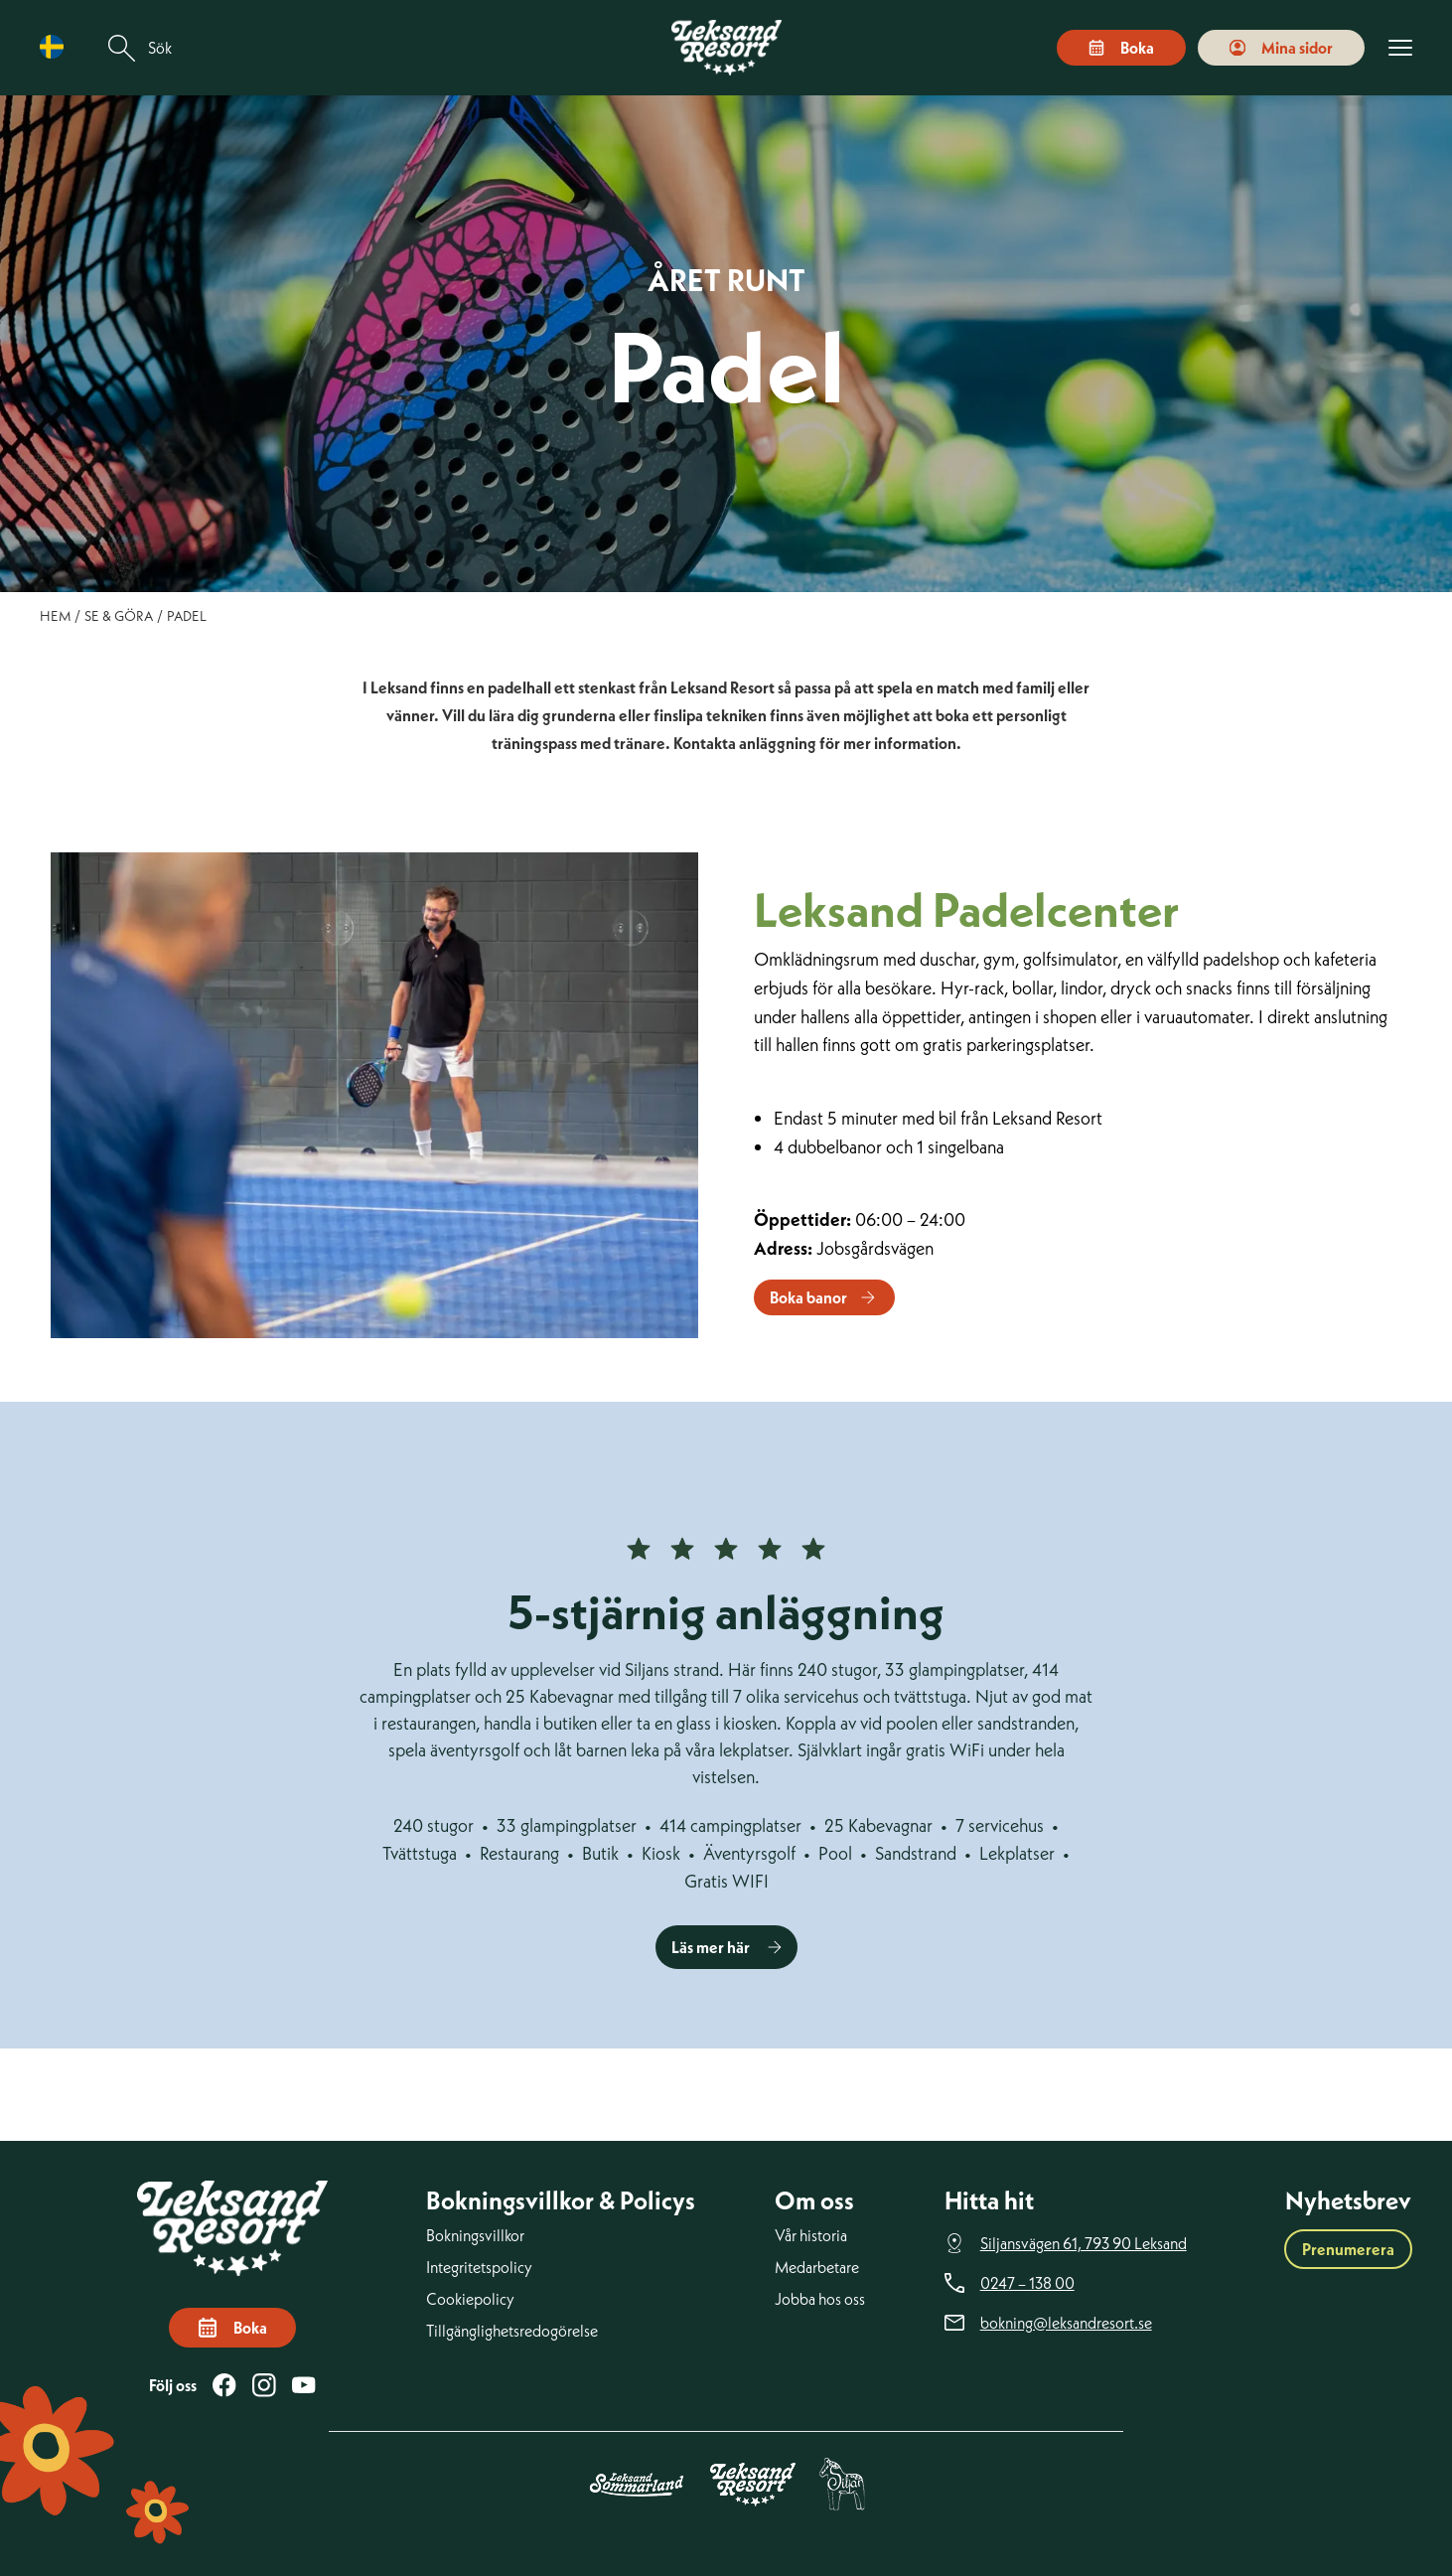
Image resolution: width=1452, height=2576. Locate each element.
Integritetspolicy (479, 2267)
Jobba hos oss (820, 2299)
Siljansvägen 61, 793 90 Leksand (1083, 2243)
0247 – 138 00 (1027, 2283)
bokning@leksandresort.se (1066, 2323)
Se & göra (118, 616)
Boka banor (808, 1297)
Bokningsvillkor (475, 2235)
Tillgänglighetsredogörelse (512, 2331)
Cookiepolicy (470, 2299)
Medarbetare (817, 2267)
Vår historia (811, 2235)
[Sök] (122, 48)
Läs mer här (710, 1947)
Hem (55, 616)
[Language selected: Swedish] (56, 47)
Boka (1121, 48)
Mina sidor (1281, 48)
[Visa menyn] (1400, 48)
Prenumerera (1348, 2249)
